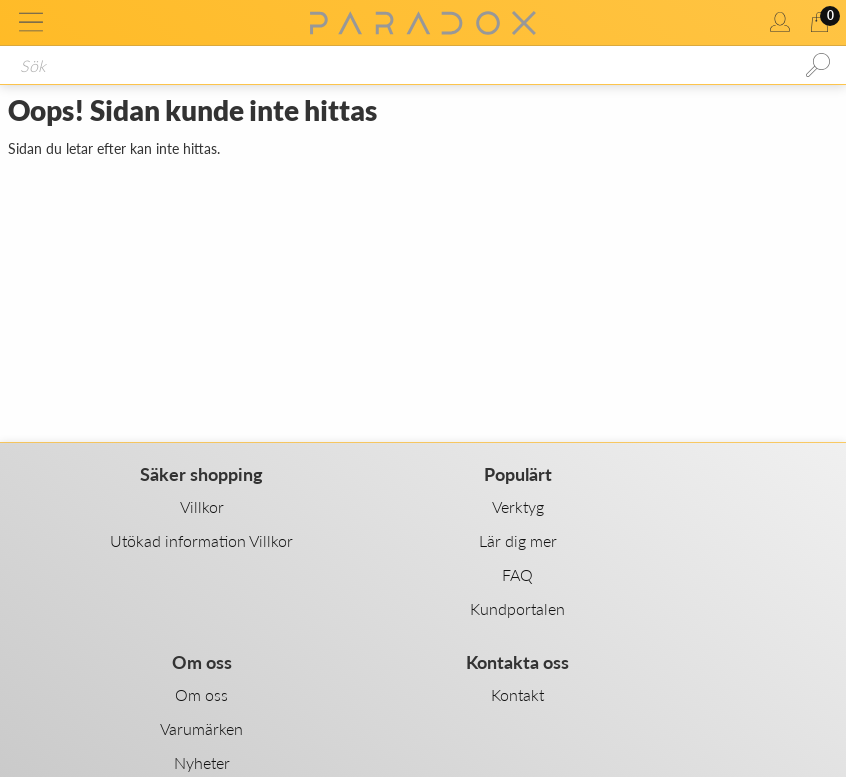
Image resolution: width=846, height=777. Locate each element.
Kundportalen (517, 608)
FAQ (517, 574)
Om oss (201, 694)
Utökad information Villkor (201, 540)
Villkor (202, 506)
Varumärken (201, 728)
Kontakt (517, 694)
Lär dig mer (518, 540)
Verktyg (518, 506)
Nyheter (202, 762)
